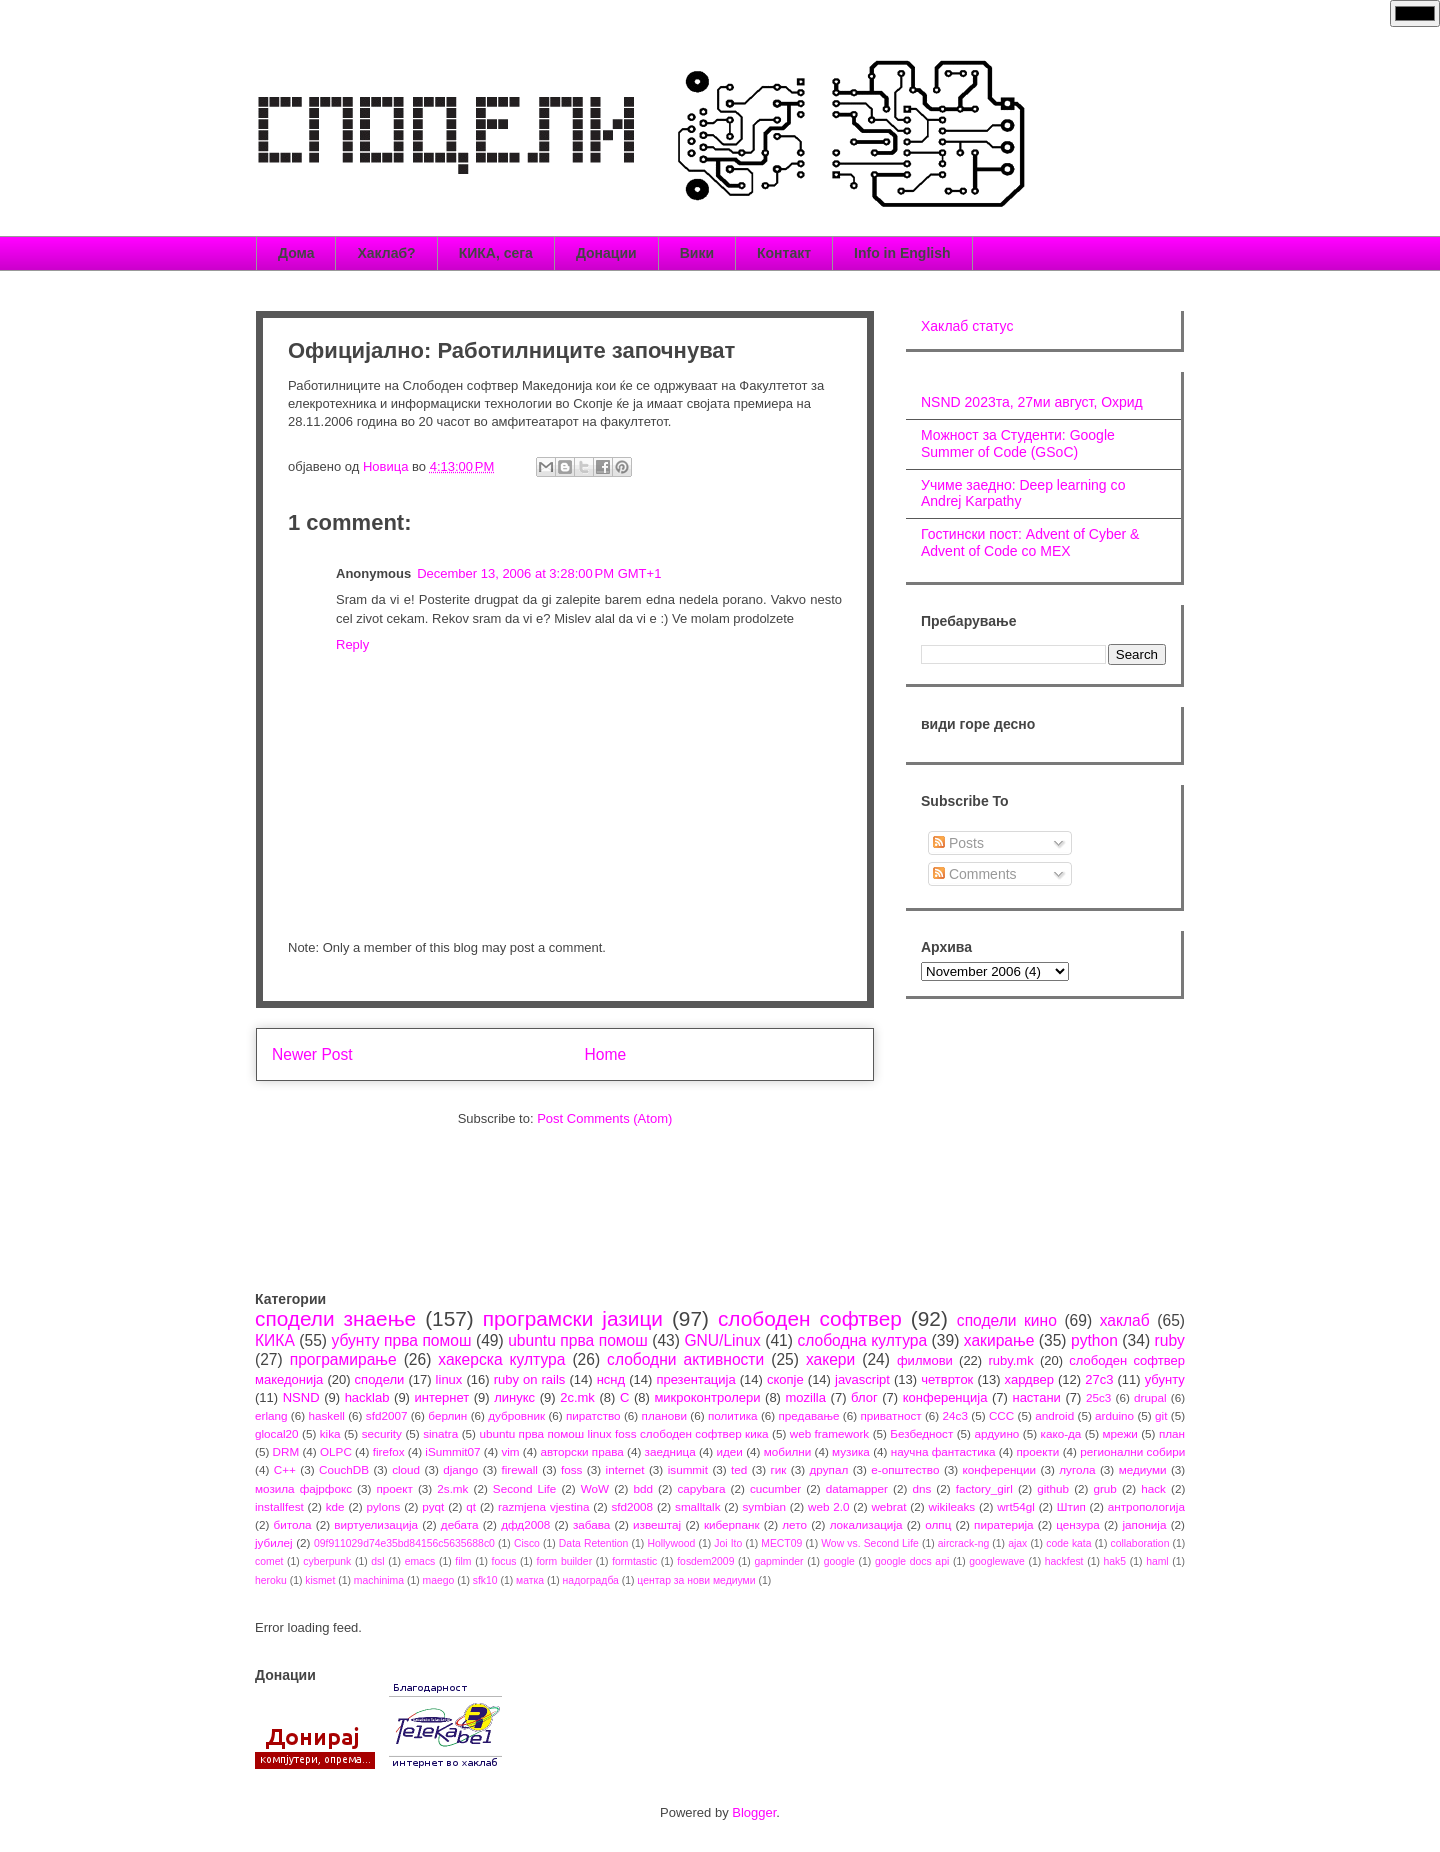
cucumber (775, 1488)
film (463, 1561)
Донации (606, 253)
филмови (925, 1360)
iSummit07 (452, 1451)
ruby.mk (1010, 1360)
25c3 (1098, 1397)
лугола (1077, 1469)
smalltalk (697, 1506)
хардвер (1029, 1379)
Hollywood (671, 1543)
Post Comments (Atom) (604, 1118)
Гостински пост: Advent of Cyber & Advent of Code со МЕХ (1030, 542)
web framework (829, 1433)
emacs (420, 1561)
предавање (809, 1415)
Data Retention (594, 1543)
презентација (695, 1379)
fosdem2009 (705, 1561)
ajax (1017, 1543)
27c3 (1099, 1379)
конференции (1000, 1469)
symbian (764, 1506)
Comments (975, 874)
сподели (380, 1379)
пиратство (593, 1415)
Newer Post (312, 1054)
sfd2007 (387, 1415)
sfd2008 (632, 1506)
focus (504, 1561)
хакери (830, 1359)
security (382, 1433)
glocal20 (277, 1433)
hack (1153, 1488)
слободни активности (685, 1359)
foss (571, 1469)
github (1053, 1488)
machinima (379, 1580)
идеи (729, 1451)
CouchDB (344, 1469)
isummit (688, 1469)
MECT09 (781, 1543)
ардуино (996, 1433)
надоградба (591, 1580)
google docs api (912, 1561)
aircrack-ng (963, 1543)
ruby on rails (530, 1379)
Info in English (902, 253)
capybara (701, 1488)
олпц (938, 1524)
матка (530, 1580)
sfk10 (485, 1580)
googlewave (996, 1561)
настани (1036, 1397)
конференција (945, 1397)
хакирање (999, 1340)
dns (921, 1488)
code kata (1068, 1543)
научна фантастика (943, 1451)
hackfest (1064, 1561)
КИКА (275, 1340)
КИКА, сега (496, 253)
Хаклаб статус (967, 326)
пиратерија (1003, 1524)
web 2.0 (829, 1506)
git (1161, 1415)
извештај (657, 1524)
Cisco (527, 1543)
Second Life (525, 1488)
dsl (377, 1561)
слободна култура (862, 1340)
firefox (389, 1451)
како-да (1061, 1433)
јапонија (1144, 1524)
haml (1157, 1561)
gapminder (778, 1561)
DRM (286, 1451)
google (839, 1561)
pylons (384, 1506)
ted (739, 1469)
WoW (595, 1488)
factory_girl (984, 1488)
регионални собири (1132, 1451)
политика (733, 1415)
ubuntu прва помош (578, 1340)
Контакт (784, 253)
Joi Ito (728, 1543)
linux (449, 1379)
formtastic (634, 1561)
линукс (514, 1397)
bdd (644, 1488)
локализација (866, 1524)
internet (625, 1469)
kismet (320, 1580)
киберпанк (732, 1524)
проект (394, 1488)
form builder (564, 1561)
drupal (1150, 1397)
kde (335, 1506)
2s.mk (452, 1488)
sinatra (440, 1433)
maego (439, 1580)
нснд (611, 1379)
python (1094, 1340)
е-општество (905, 1469)
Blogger (754, 1812)
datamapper (857, 1488)
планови (664, 1415)
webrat (888, 1506)
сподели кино (1007, 1320)
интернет (442, 1397)
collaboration (1140, 1543)
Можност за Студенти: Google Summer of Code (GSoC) (1018, 443)
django (460, 1469)
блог (864, 1397)
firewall (519, 1469)
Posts (958, 843)
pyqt (433, 1506)
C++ (285, 1469)
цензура (1077, 1524)
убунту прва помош (401, 1340)
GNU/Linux (722, 1340)
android (1054, 1415)
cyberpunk (327, 1561)
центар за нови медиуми (696, 1580)
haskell (326, 1415)
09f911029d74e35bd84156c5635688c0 (404, 1543)
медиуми (1143, 1469)
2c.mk (577, 1397)
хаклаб (1125, 1320)
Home (606, 1054)
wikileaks (951, 1506)
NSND (301, 1397)
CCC (1001, 1415)
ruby (1170, 1340)
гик (778, 1469)
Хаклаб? (386, 253)
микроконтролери (707, 1397)
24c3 (955, 1415)
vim (510, 1451)
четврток (947, 1379)
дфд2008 (525, 1524)
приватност (890, 1415)
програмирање (343, 1359)
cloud (406, 1469)
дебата (460, 1524)
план (1172, 1433)
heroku (271, 1580)
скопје (785, 1379)
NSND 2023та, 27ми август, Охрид (1032, 402)
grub (1104, 1488)
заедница (670, 1451)
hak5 (1115, 1561)
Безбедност (921, 1433)
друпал (829, 1469)
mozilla (806, 1397)
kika (330, 1433)
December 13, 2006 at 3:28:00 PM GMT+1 (539, 573)
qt (471, 1506)
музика (851, 1451)
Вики (697, 253)
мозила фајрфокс (303, 1488)
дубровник (516, 1415)
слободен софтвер (810, 1318)
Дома (296, 253)
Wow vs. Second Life (870, 1543)
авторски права (581, 1451)
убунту (1165, 1379)
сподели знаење (335, 1318)
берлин (447, 1415)
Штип (1071, 1506)
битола (293, 1524)
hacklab (367, 1397)
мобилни (788, 1451)
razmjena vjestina (544, 1506)
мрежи (1120, 1433)
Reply (352, 644)
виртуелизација (376, 1524)
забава (591, 1524)
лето (794, 1524)
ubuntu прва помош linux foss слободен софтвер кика (623, 1433)
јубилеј (274, 1542)
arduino (1114, 1415)
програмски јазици (573, 1318)
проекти (1037, 1451)
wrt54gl (1016, 1506)
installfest (279, 1506)
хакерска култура (501, 1359)
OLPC (336, 1451)
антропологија (1146, 1506)
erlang (271, 1415)
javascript (862, 1379)
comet (269, 1561)
